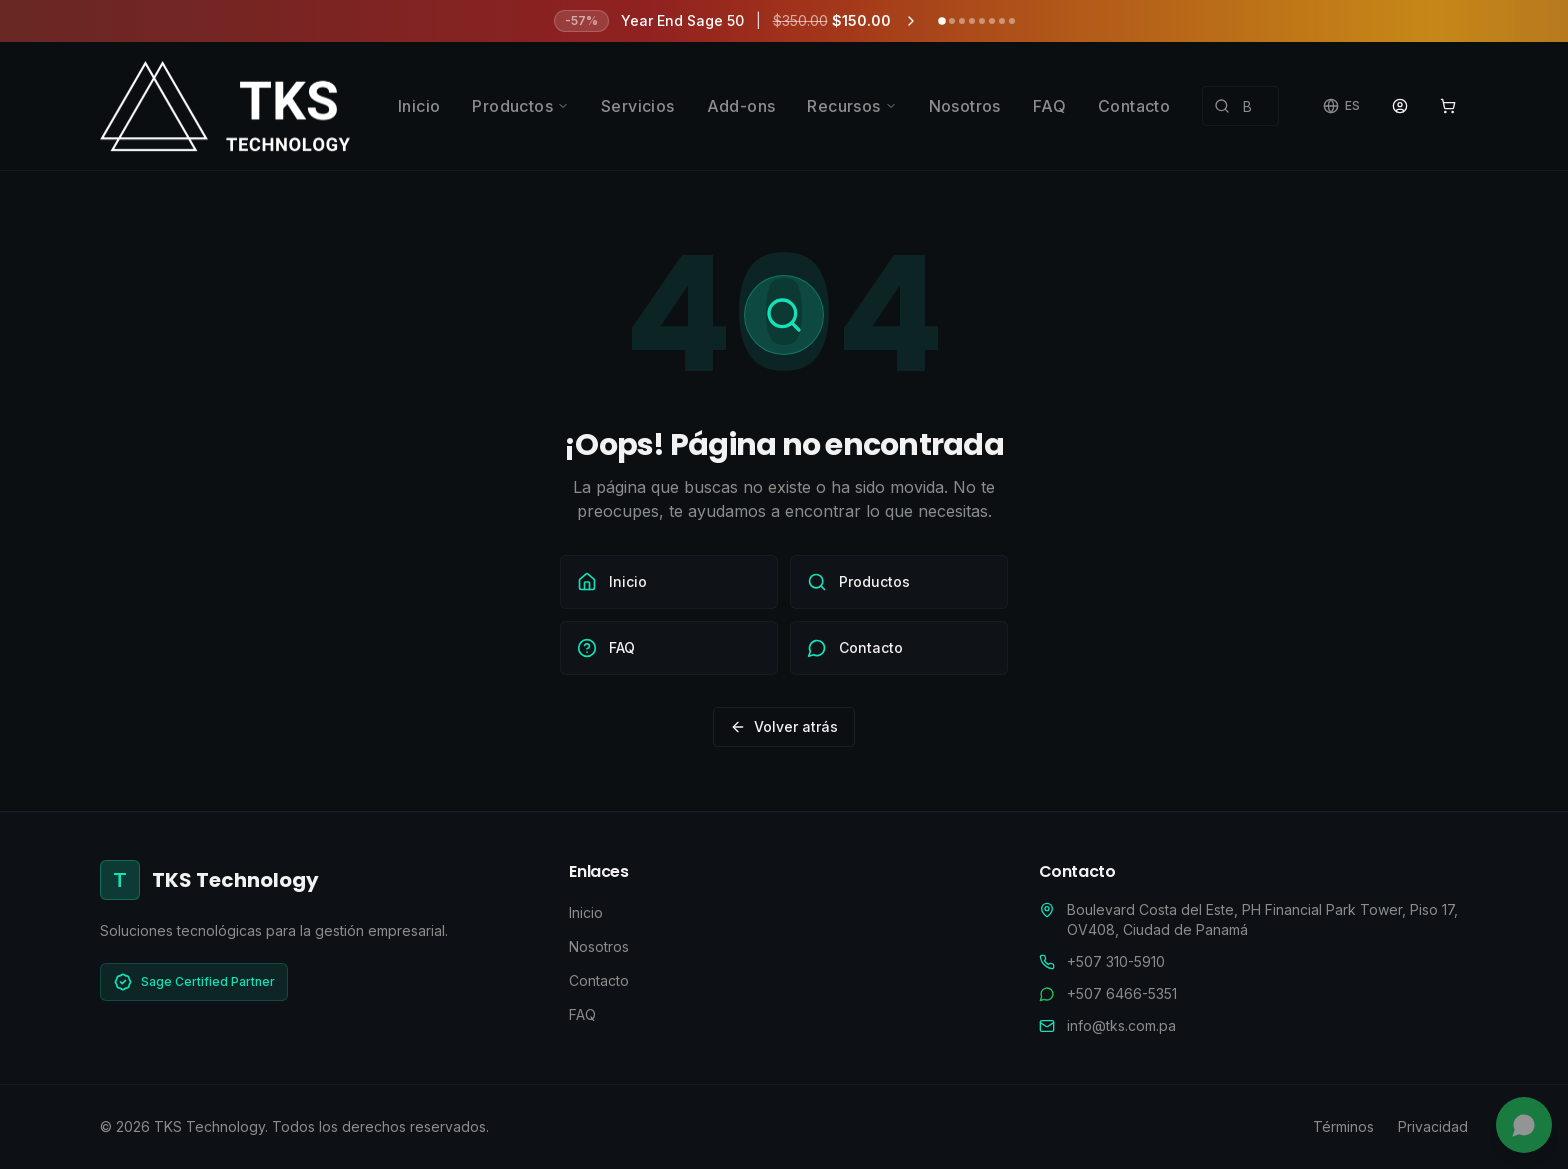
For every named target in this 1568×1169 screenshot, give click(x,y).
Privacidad (1433, 1126)
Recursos (851, 106)
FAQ (1049, 106)
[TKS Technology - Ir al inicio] (225, 106)
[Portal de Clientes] (1400, 106)
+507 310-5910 (1116, 961)
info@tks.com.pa (1121, 1025)
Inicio (419, 106)
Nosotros (965, 106)
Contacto (1134, 106)
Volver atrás (784, 726)
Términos (1343, 1126)
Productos (520, 106)
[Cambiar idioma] (1341, 106)
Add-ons (741, 106)
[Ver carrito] (1448, 106)
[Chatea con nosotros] (1524, 1125)
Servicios (638, 106)
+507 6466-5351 (1122, 993)
